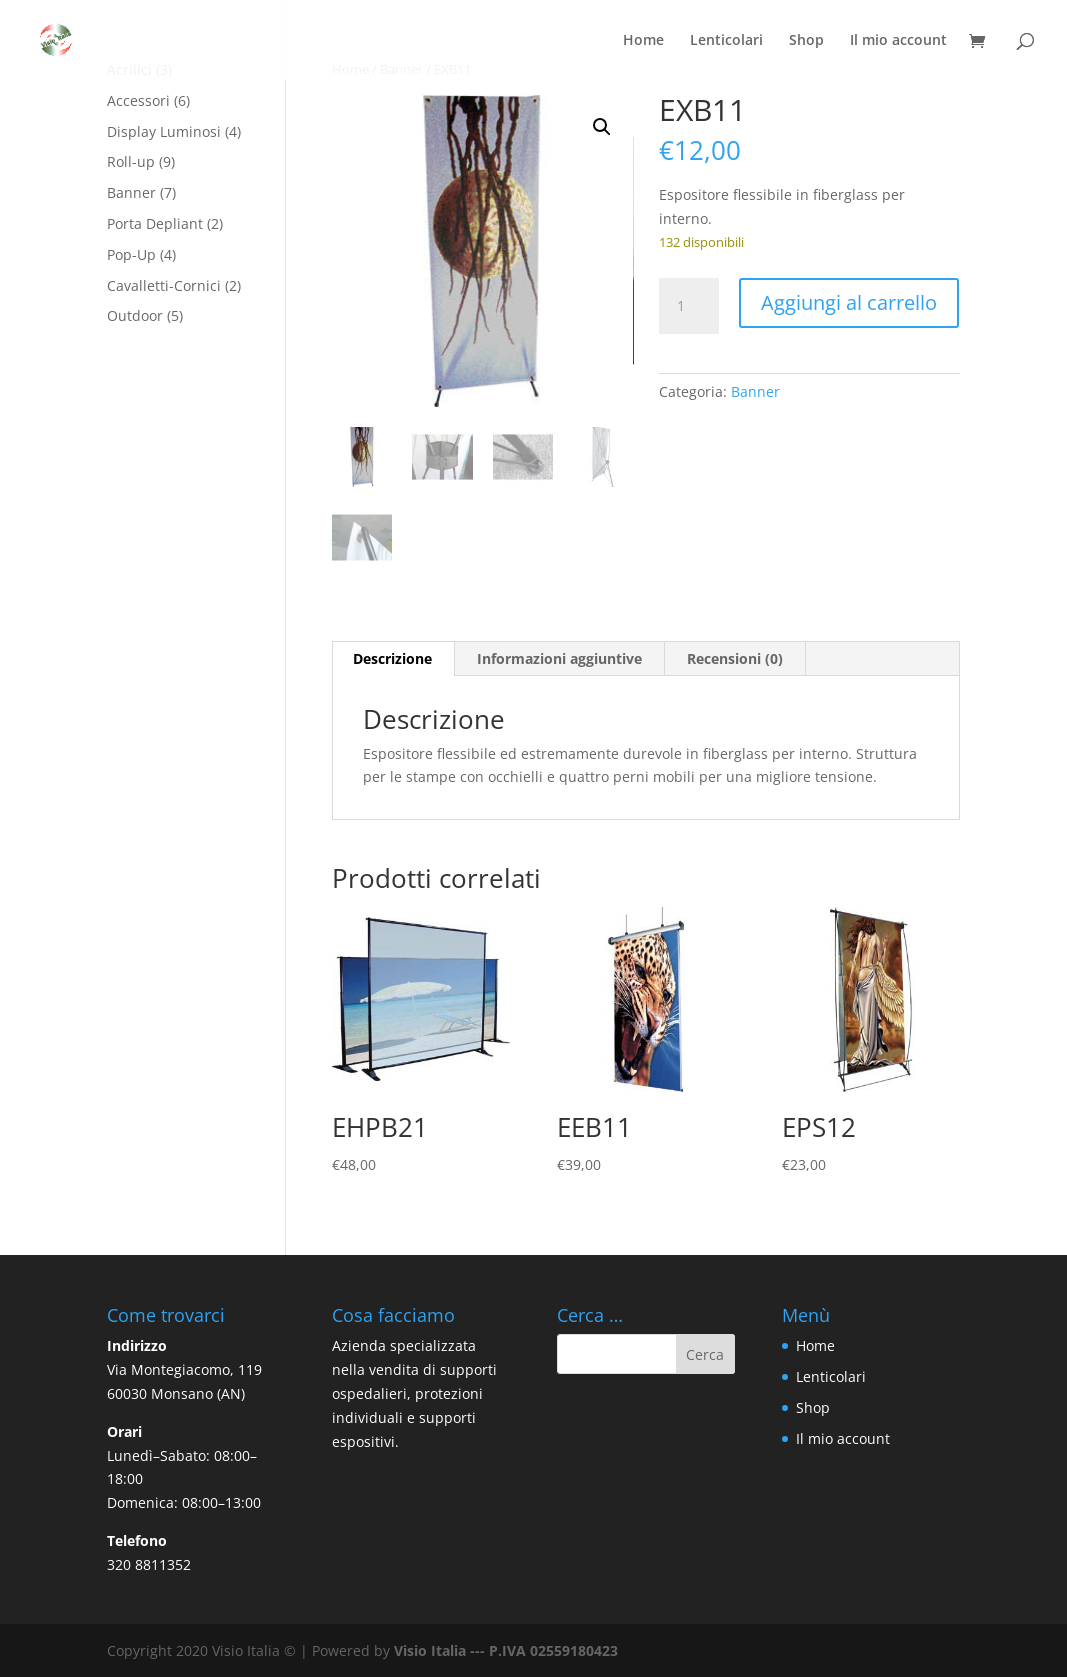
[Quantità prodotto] (689, 306)
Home (643, 41)
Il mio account (898, 41)
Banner (755, 391)
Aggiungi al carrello (849, 302)
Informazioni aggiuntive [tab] (559, 658)
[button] (602, 127)
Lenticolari (726, 41)
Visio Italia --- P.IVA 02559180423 (506, 1650)
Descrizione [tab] (392, 658)
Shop (806, 41)
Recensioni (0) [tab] (735, 658)
